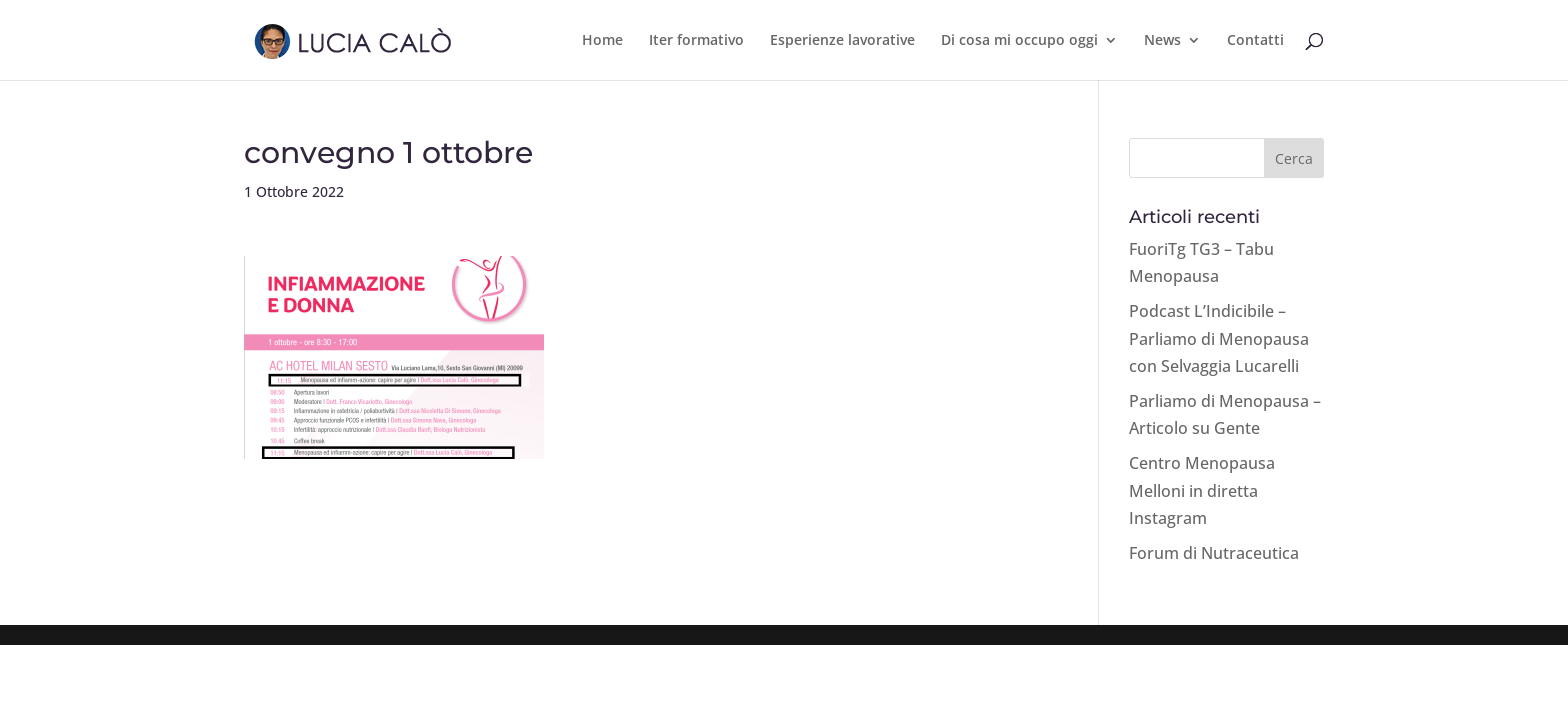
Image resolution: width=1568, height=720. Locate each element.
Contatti (1255, 41)
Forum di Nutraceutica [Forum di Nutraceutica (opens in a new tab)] (1214, 553)
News (1162, 41)
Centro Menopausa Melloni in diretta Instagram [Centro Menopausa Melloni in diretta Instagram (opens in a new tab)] (1202, 490)
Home (602, 41)
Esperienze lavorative (842, 41)
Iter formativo (696, 41)
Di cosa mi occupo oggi (1019, 41)
